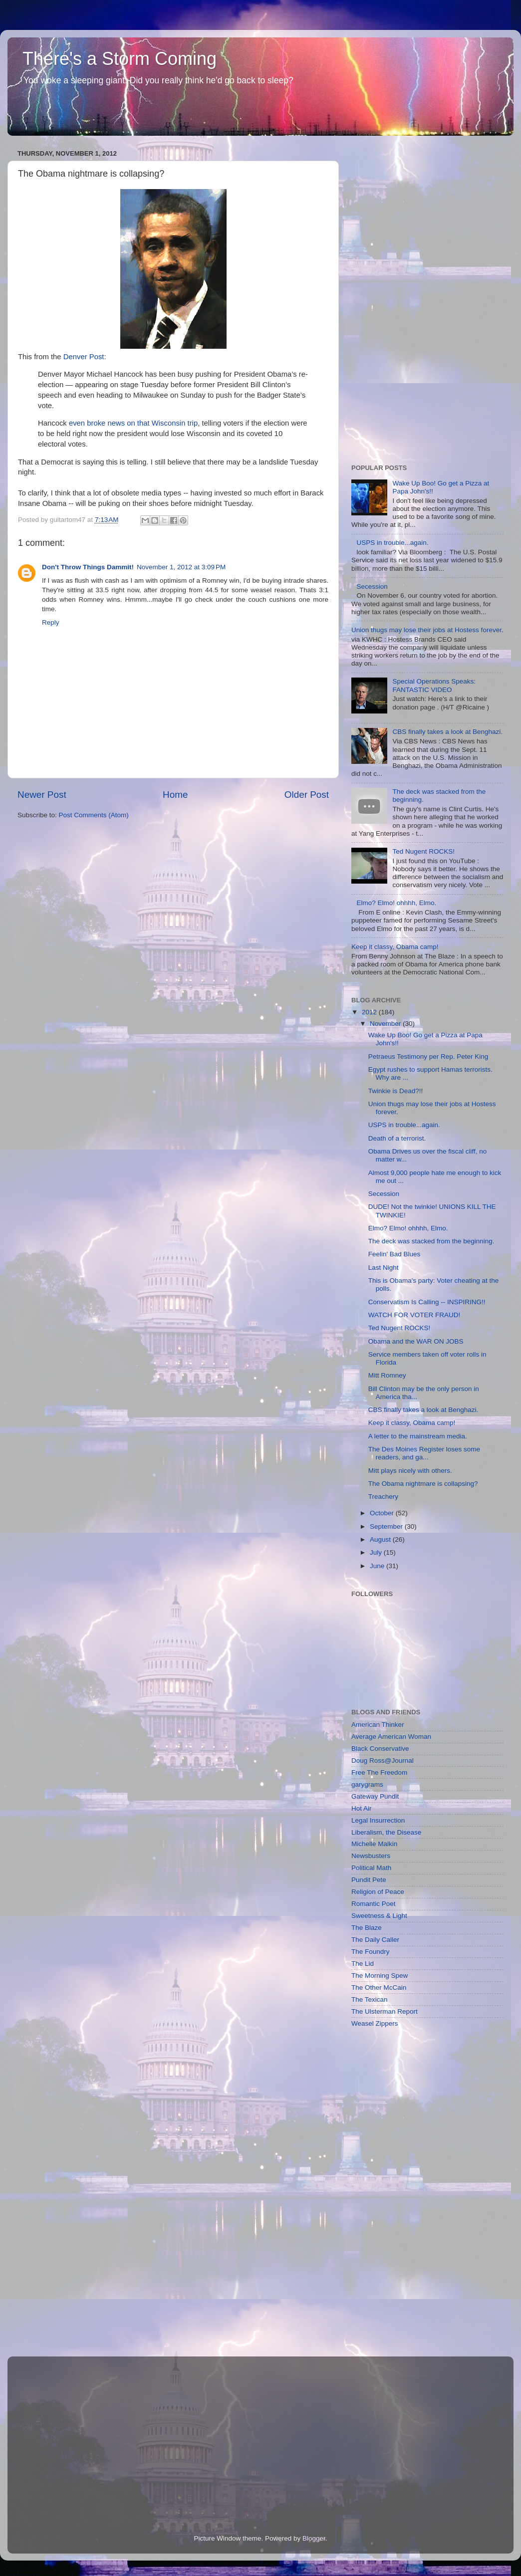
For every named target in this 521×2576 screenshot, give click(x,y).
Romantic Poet (373, 1903)
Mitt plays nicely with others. (410, 1470)
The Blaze (366, 1927)
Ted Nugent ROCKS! (423, 851)
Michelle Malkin (374, 1844)
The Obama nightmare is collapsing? (423, 1483)
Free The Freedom (379, 1772)
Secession (371, 586)
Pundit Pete (368, 1879)
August (381, 1539)
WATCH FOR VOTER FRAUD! (414, 1315)
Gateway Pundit (375, 1796)
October (383, 1513)
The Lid (362, 1963)
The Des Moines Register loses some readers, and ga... (424, 1453)
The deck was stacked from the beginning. (431, 1241)
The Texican (369, 1999)
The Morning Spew (379, 1975)
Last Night (383, 1267)
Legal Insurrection (378, 1820)
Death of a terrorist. (397, 1138)
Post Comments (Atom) (94, 815)
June (378, 1566)
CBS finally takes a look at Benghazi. (447, 731)
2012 (370, 1012)
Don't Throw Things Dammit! (88, 567)
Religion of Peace (377, 1891)
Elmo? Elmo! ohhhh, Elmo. (396, 903)
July (377, 1552)
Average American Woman (391, 1736)
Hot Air (361, 1808)
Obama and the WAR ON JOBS (416, 1341)
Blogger (313, 2538)
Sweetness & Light (379, 1915)
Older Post (306, 794)
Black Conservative (380, 1748)
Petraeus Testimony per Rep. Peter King (428, 1056)
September (387, 1526)
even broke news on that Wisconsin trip (133, 423)
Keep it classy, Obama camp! (395, 946)
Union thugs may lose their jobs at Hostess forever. (427, 630)
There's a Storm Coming (119, 58)
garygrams (367, 1784)
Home (175, 794)
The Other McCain (378, 1987)
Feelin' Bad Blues (394, 1254)
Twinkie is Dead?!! (395, 1091)
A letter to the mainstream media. (417, 1436)
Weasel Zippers (374, 2023)
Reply (50, 622)
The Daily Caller (375, 1939)
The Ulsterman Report (384, 2011)
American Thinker (377, 1724)
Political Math (371, 1868)
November (386, 1023)
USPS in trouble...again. (392, 542)
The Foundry (370, 1951)
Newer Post (41, 794)
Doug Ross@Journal (382, 1760)
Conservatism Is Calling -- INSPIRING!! (427, 1302)
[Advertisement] (391, 296)
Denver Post (83, 357)
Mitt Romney (387, 1375)
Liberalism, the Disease (386, 1832)
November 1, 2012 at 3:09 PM (181, 567)
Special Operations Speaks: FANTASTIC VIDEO (434, 685)
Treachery (383, 1496)
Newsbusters (370, 1856)
